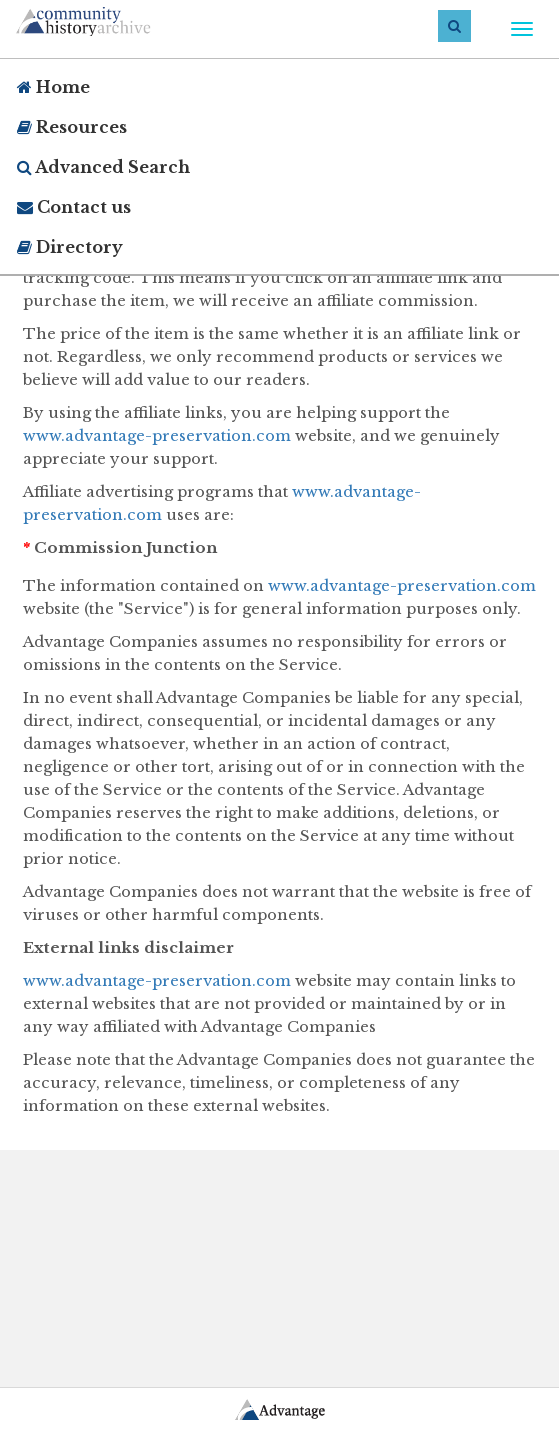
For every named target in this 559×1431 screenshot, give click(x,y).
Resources (72, 127)
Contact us (74, 207)
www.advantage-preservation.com (157, 435)
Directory (70, 247)
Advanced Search (103, 167)
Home (53, 87)
